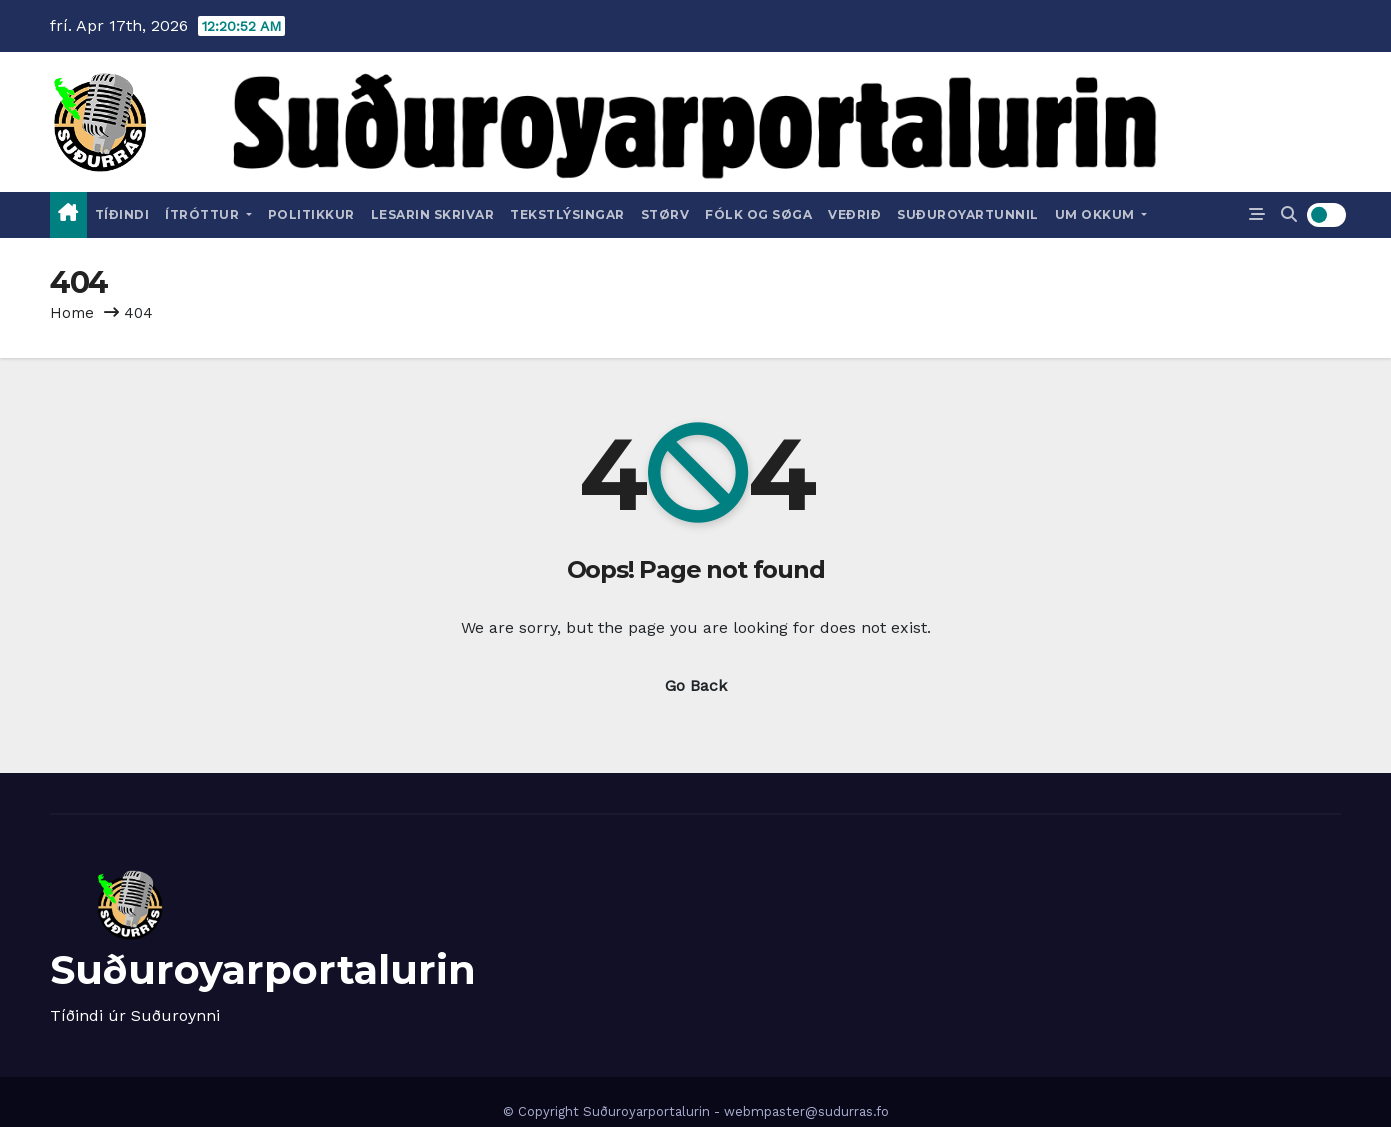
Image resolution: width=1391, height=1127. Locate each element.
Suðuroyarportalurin (263, 969)
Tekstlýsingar (567, 214)
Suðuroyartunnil (968, 214)
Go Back (696, 685)
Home (72, 313)
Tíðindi (122, 214)
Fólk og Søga (758, 214)
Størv (665, 214)
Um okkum (1101, 214)
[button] (1289, 214)
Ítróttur (208, 214)
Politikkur (311, 214)
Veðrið (854, 214)
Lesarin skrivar (433, 214)
